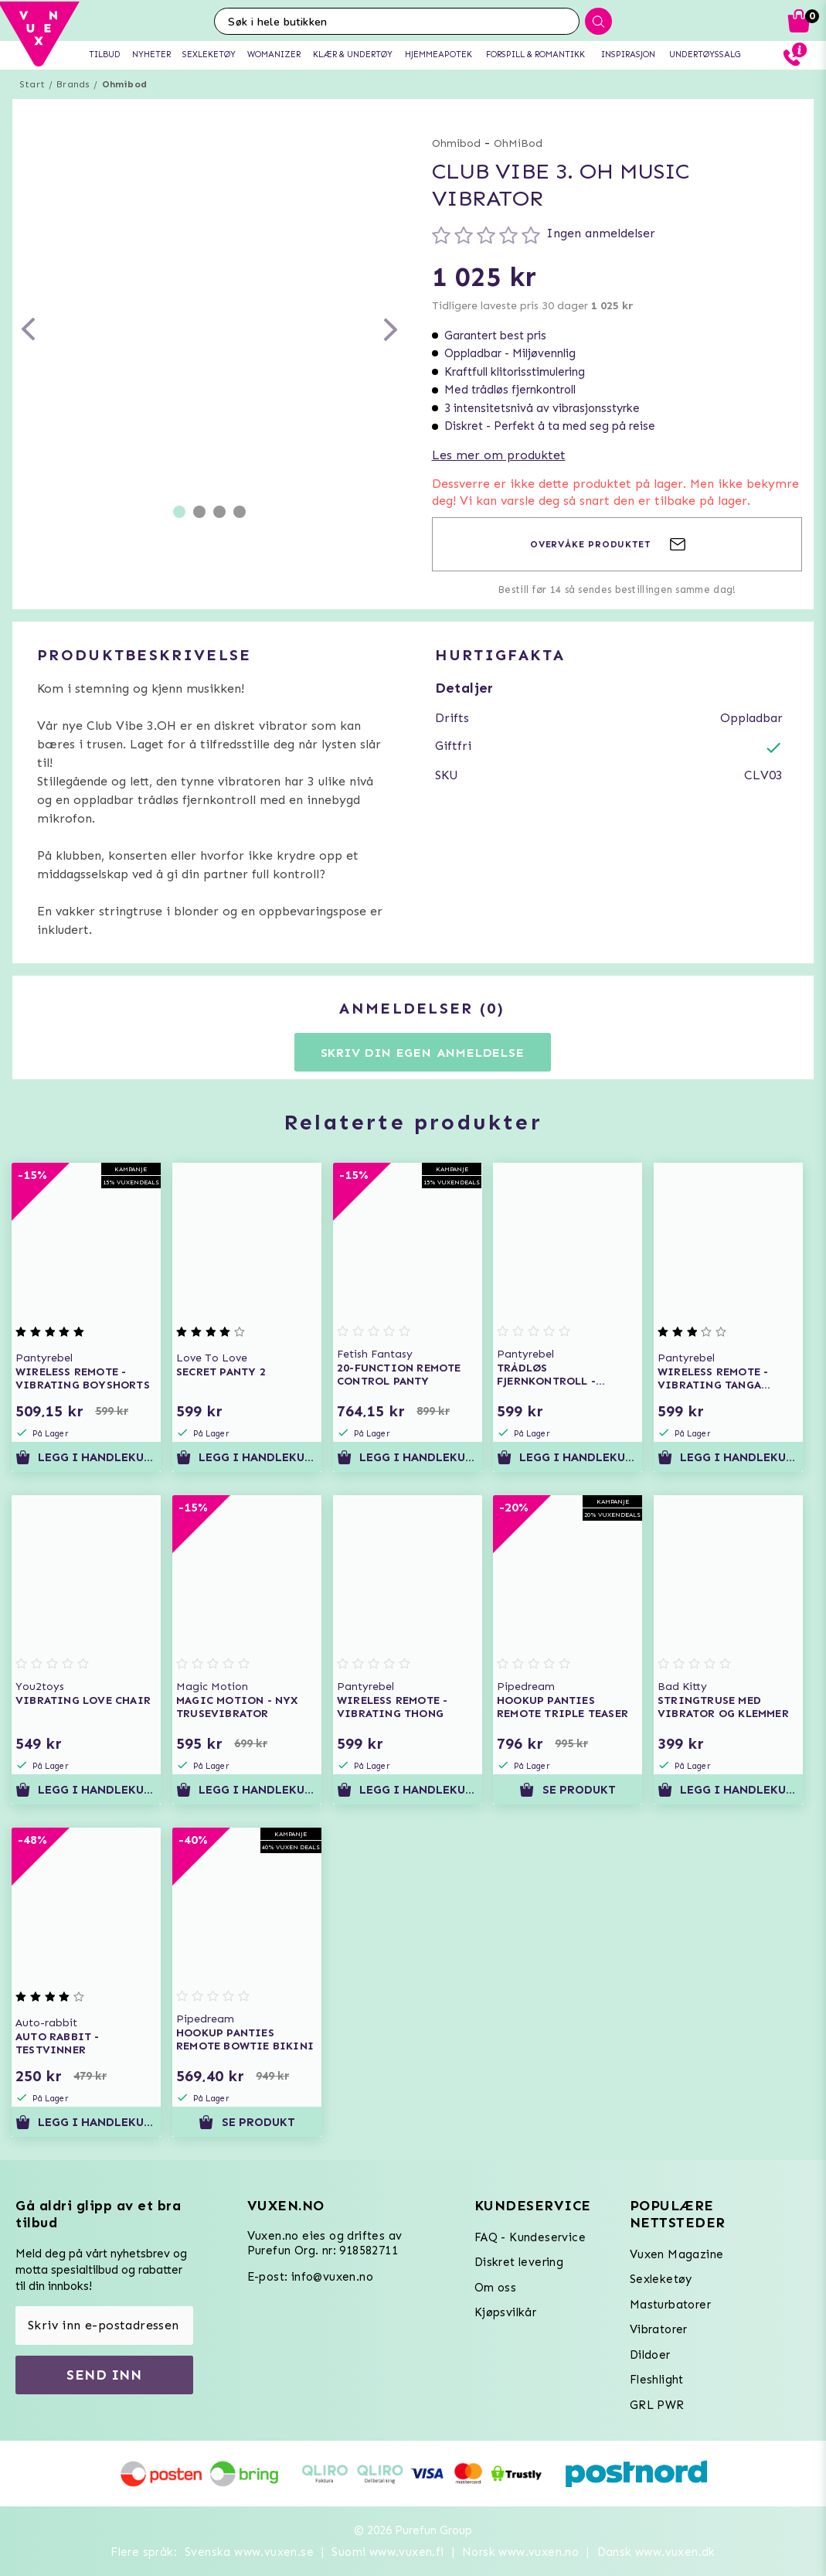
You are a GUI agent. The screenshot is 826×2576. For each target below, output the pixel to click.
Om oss (495, 2288)
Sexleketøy (661, 2279)
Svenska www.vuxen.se (249, 2552)
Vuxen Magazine (677, 2254)
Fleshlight (657, 2380)
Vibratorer (659, 2329)
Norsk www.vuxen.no (520, 2552)
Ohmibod (124, 84)
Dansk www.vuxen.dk (656, 2552)
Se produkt (568, 1790)
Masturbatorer (670, 2305)
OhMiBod (518, 143)
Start (32, 84)
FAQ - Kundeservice (530, 2237)
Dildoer (650, 2355)
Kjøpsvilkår (505, 2312)
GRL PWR (657, 2405)
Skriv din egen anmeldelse (423, 1052)
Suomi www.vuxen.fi (387, 2552)
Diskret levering (518, 2262)
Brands (73, 84)
